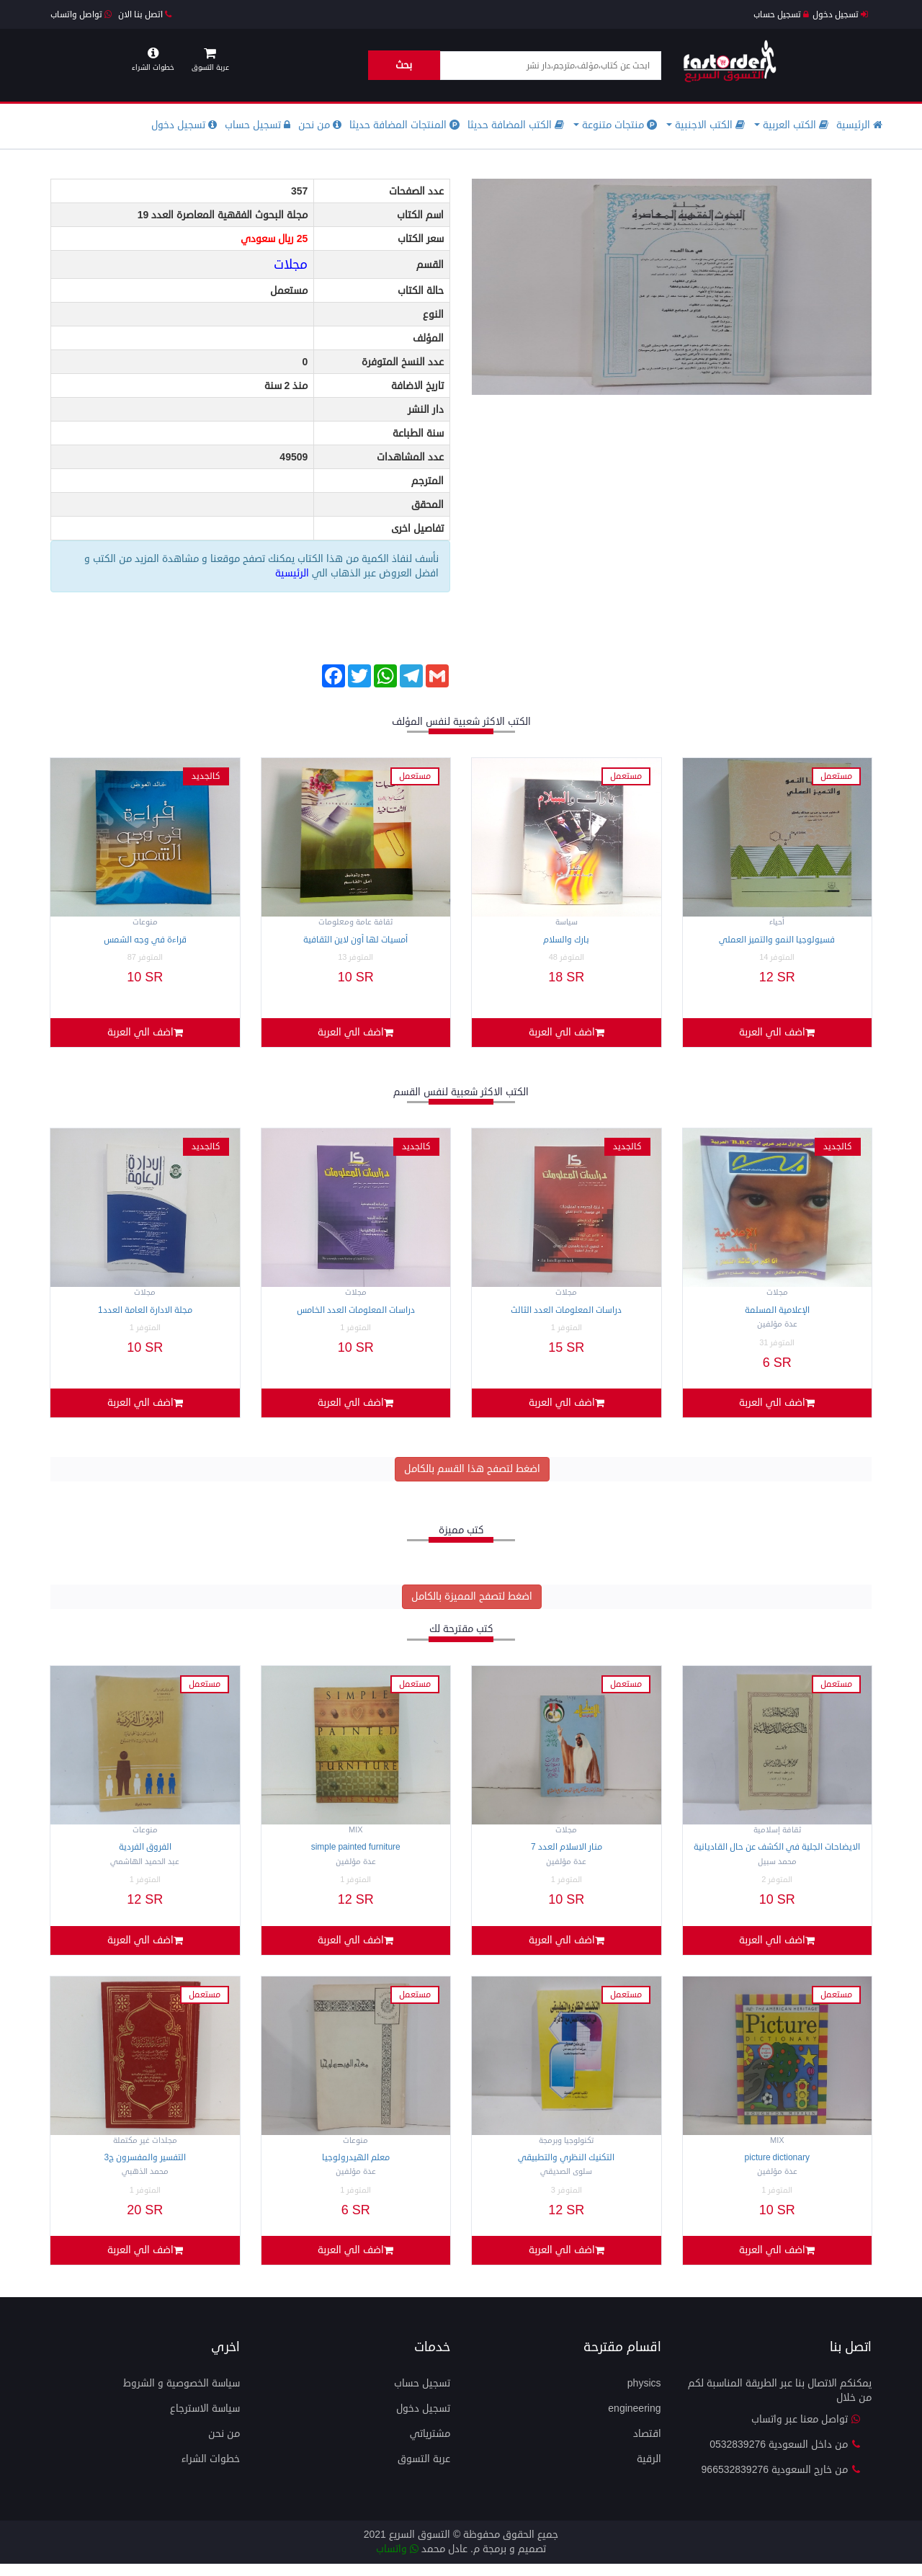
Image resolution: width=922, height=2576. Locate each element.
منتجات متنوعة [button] (615, 125)
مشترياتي (430, 2446)
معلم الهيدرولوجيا (356, 2167)
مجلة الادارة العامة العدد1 (145, 1313)
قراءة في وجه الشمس (145, 940)
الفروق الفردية (145, 1854)
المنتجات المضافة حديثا (404, 125)
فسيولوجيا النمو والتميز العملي (777, 940)
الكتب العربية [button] (791, 125)
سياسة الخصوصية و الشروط (181, 2395)
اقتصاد (647, 2446)
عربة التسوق (424, 2471)
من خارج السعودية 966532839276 (781, 2482)
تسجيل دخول (840, 15)
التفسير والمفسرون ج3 (145, 2167)
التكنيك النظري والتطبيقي (566, 2167)
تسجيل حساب (781, 15)
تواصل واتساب (81, 15)
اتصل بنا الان (144, 15)
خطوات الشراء (211, 2471)
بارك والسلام (566, 940)
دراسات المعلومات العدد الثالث (566, 1313)
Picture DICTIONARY (777, 2167)
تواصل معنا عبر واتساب (806, 2431)
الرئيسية (859, 125)
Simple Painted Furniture (355, 1854)
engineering (634, 2421)
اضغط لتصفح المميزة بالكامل (471, 1603)
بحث (403, 65)
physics (644, 2395)
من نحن (319, 125)
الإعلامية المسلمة (777, 1313)
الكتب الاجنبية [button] (705, 125)
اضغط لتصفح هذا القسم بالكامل (472, 1474)
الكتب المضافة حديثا (515, 125)
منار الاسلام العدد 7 (566, 1854)
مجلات (291, 264)
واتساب (397, 2561)
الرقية (649, 2471)
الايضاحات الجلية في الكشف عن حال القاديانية (777, 1854)
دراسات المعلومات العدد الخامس (356, 1313)
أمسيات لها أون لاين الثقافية (355, 940)
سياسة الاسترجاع (205, 2421)
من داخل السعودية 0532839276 (785, 2457)
